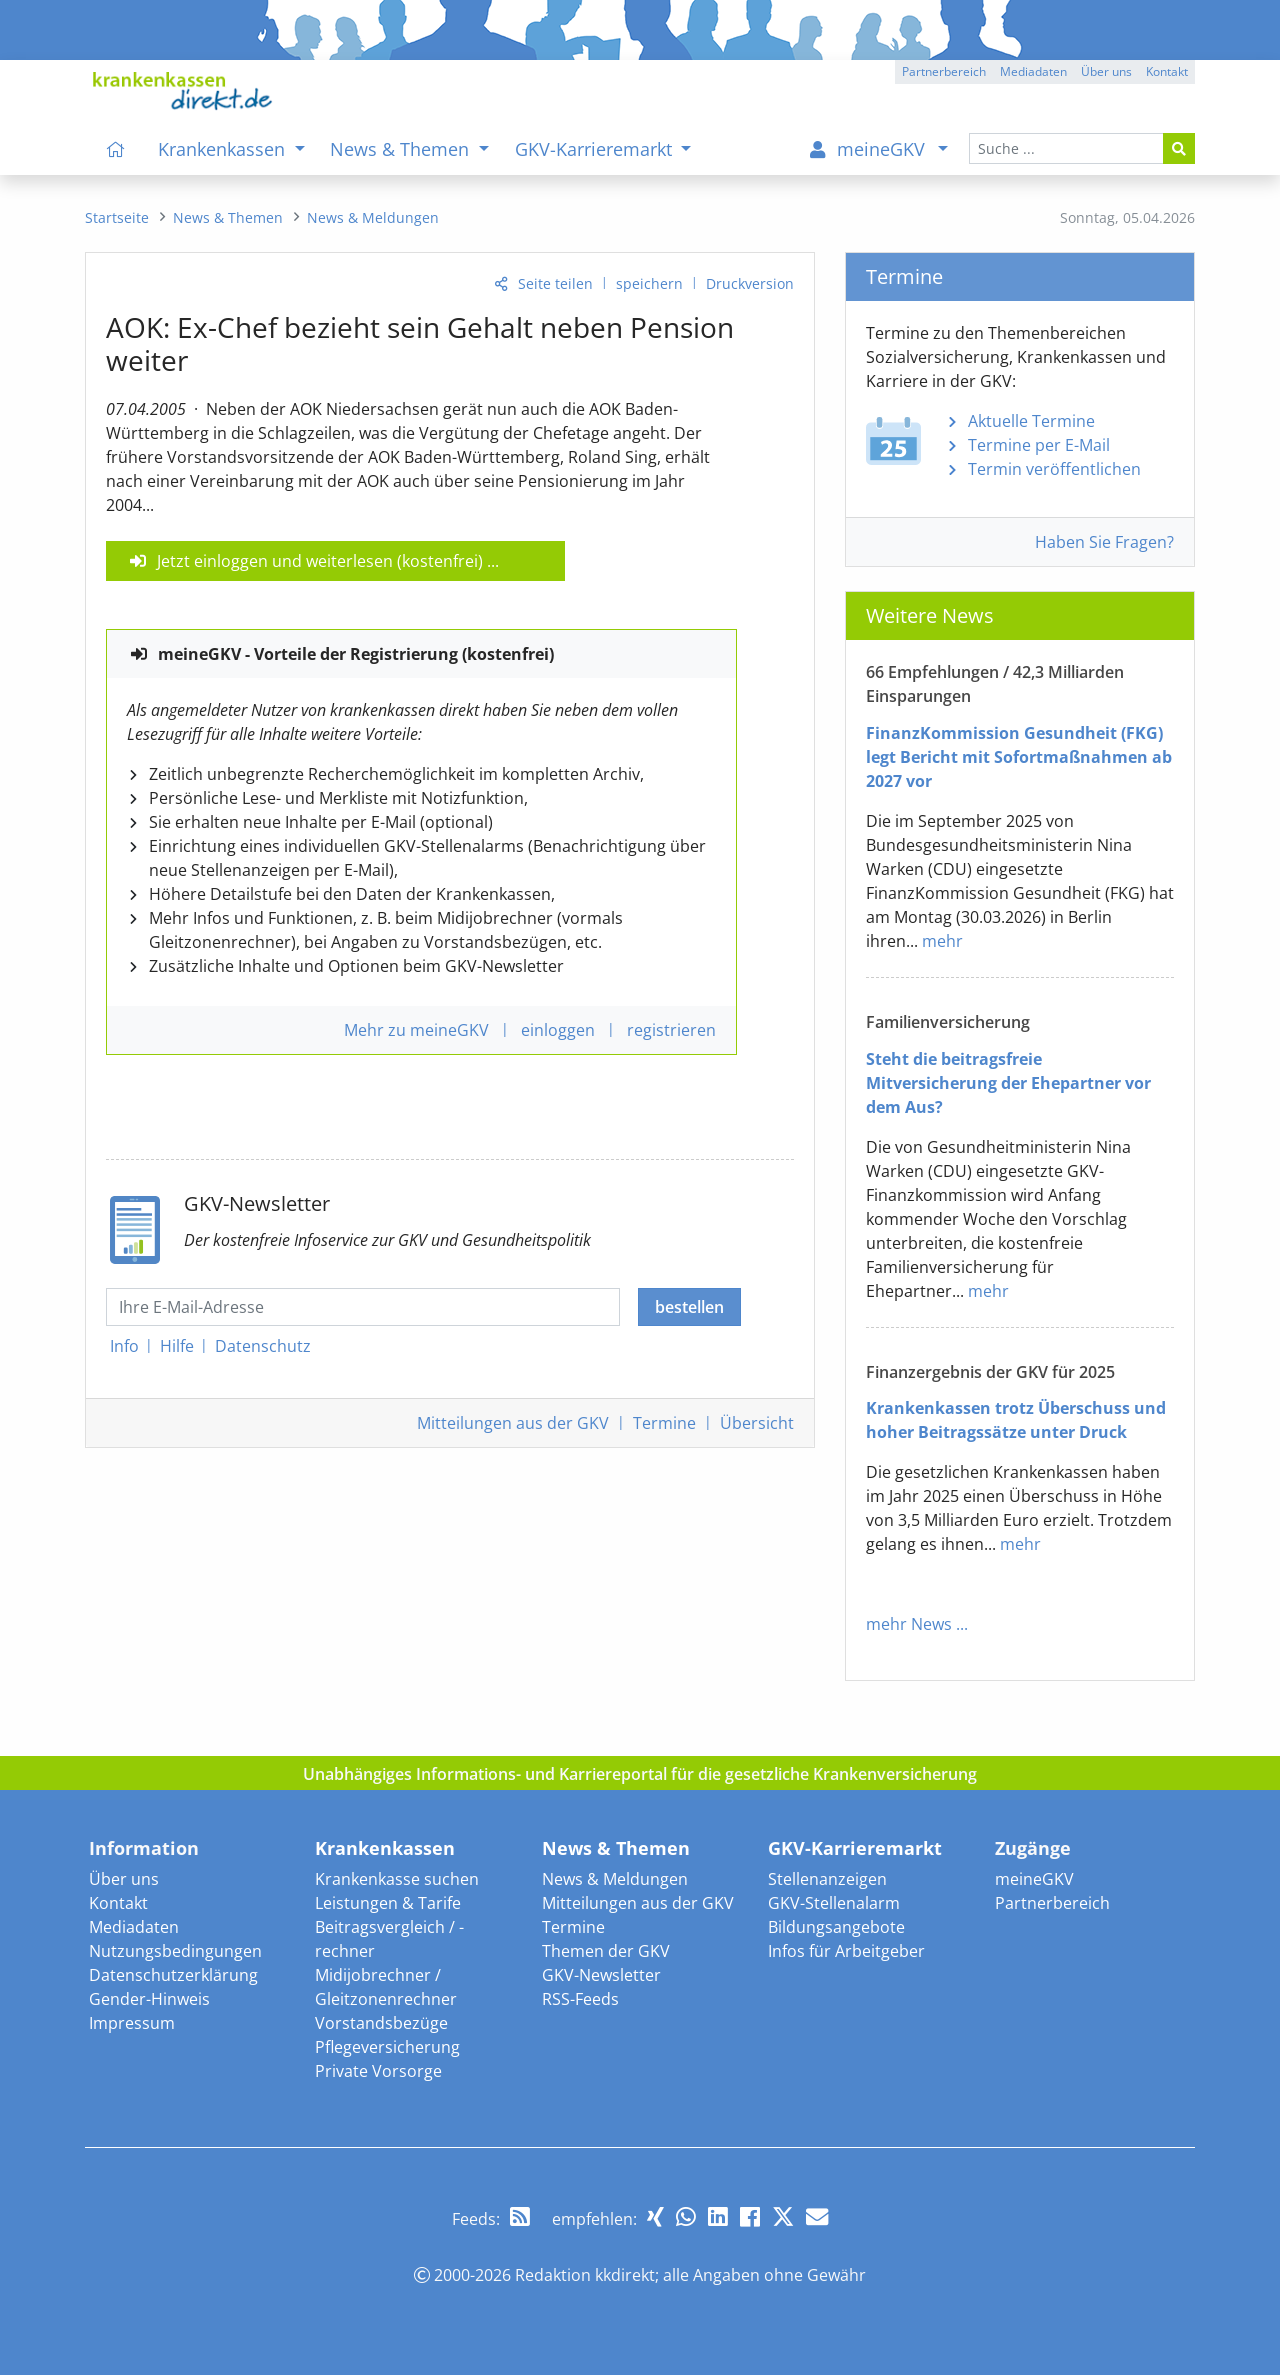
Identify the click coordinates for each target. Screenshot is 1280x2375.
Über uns (124, 1879)
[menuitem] (116, 149)
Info (124, 1346)
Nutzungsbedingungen (175, 1951)
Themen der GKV (606, 1951)
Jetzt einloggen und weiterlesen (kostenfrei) (320, 561)
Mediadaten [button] (1033, 71)
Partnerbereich (1052, 1903)
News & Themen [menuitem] (402, 149)
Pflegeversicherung (387, 2047)
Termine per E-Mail (1039, 445)
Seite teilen (555, 283)
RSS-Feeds (580, 1999)
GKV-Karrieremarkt (855, 1848)
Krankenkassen (385, 1848)
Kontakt (118, 1903)
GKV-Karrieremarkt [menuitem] (596, 149)
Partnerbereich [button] (944, 71)
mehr (942, 941)
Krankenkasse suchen (397, 1879)
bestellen (689, 1307)
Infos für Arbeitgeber (846, 1951)
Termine (664, 1423)
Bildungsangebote (836, 1927)
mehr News (909, 1624)
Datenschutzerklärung (173, 1975)
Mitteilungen (513, 1423)
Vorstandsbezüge (381, 2023)
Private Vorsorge (378, 2071)
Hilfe (177, 1346)
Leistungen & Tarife (388, 1903)
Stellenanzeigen (827, 1879)
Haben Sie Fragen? (1104, 542)
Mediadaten (134, 1927)
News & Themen (616, 1848)
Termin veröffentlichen (1054, 469)
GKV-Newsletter (601, 1975)
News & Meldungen (615, 1879)
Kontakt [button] (1167, 71)
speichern (649, 283)
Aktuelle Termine (1031, 421)
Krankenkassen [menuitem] (224, 149)
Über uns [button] (1106, 71)
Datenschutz (263, 1346)
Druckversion (750, 283)
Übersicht (757, 1423)
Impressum (132, 2023)
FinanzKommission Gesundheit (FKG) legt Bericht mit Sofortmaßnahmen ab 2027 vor (1019, 757)
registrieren (671, 1030)
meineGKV (1034, 1879)
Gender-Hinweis (149, 1999)
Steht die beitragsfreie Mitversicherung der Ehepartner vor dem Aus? (1008, 1083)
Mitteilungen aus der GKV (638, 1903)
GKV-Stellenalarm (834, 1903)
